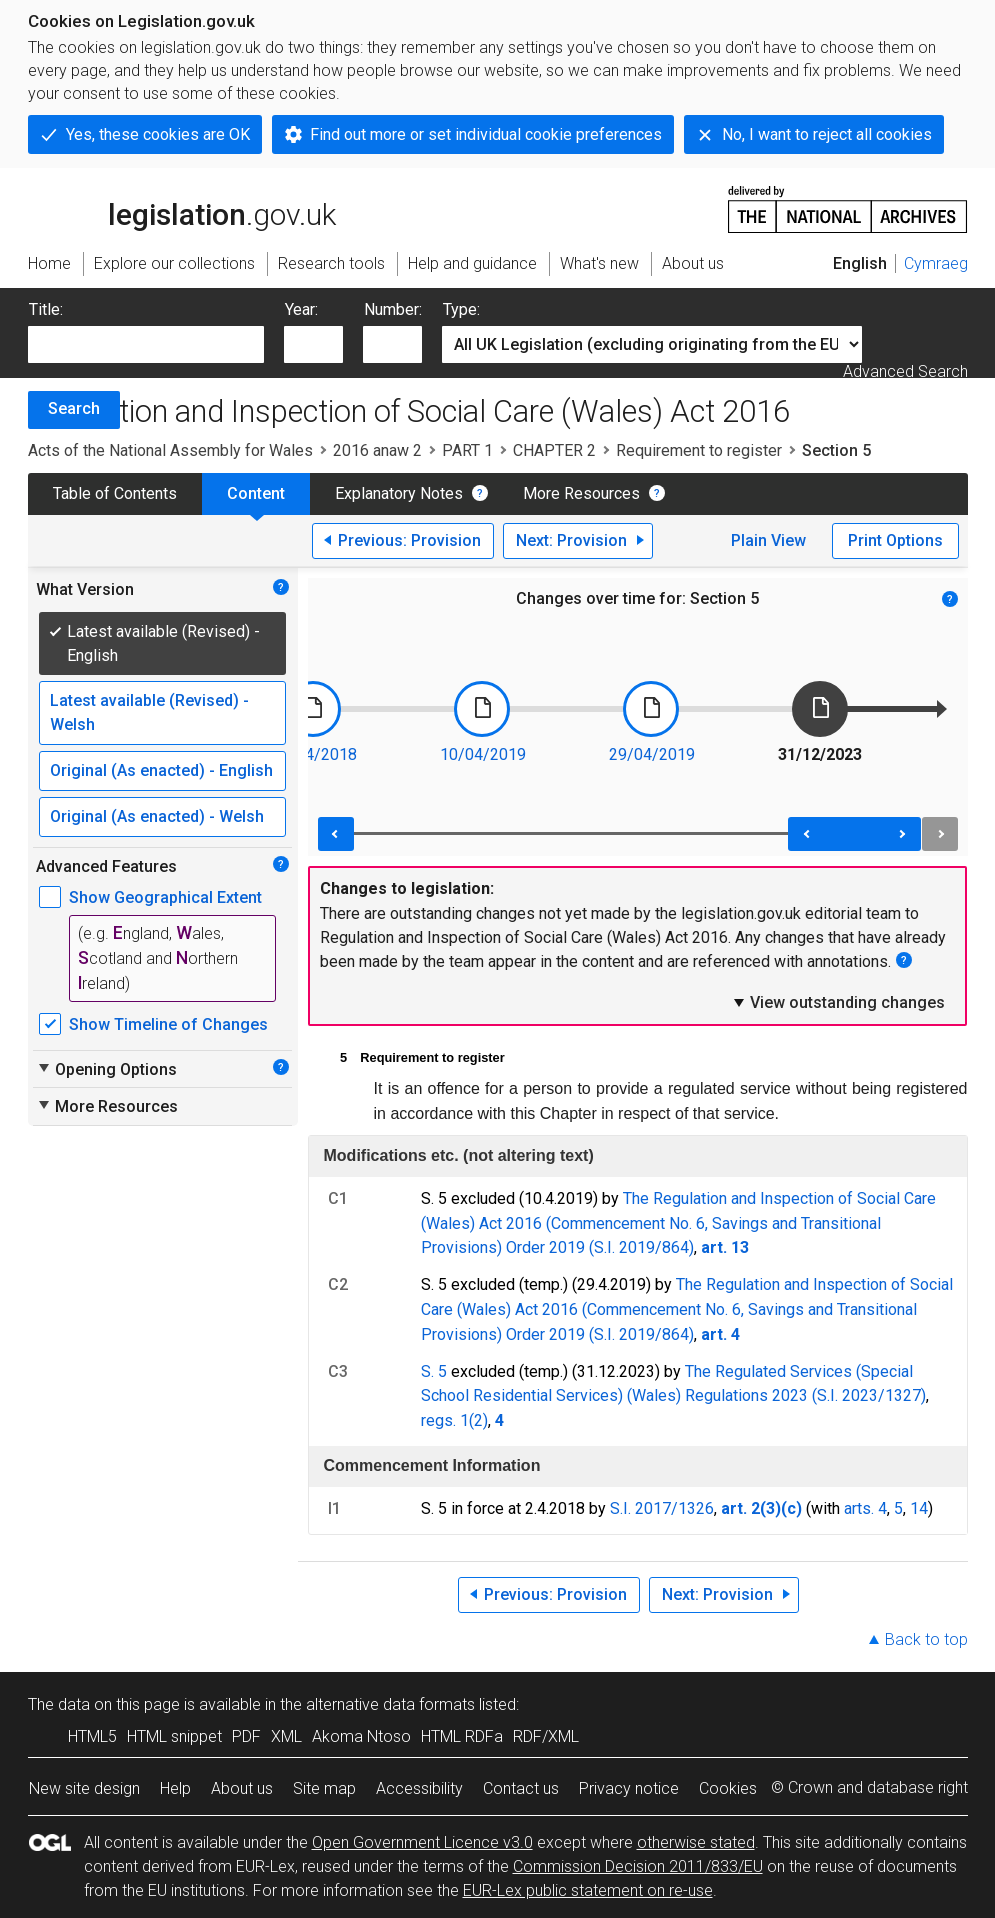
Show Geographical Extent (165, 897)
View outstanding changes (838, 1002)
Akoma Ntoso (361, 1736)
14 (919, 1508)
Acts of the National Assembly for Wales (170, 450)
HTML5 (92, 1736)
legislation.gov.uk (182, 208)
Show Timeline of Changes (168, 1024)
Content (256, 493)
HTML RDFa (462, 1736)
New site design (84, 1788)
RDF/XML (546, 1736)
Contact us (521, 1788)
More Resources (581, 493)
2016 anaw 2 (377, 450)
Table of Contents (115, 493)
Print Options (895, 540)
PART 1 (467, 450)
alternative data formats (390, 1704)
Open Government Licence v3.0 (422, 1842)
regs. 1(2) (454, 1420)
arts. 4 (865, 1508)
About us (242, 1788)
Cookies (728, 1788)
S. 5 (434, 1371)
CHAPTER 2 (554, 450)
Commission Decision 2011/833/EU (638, 1866)
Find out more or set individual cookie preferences (486, 134)
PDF (246, 1736)
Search (74, 408)
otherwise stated (696, 1842)
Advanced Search (905, 371)
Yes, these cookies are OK (158, 134)
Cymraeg (936, 263)
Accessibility (419, 1788)
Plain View (768, 540)
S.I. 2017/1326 (662, 1508)
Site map (324, 1788)
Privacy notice (629, 1788)
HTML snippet (174, 1736)
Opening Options (106, 1069)
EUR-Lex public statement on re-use (588, 1890)
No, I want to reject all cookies (827, 134)
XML (286, 1736)
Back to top (926, 1639)
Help (175, 1788)
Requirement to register (699, 450)
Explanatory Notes (399, 493)
